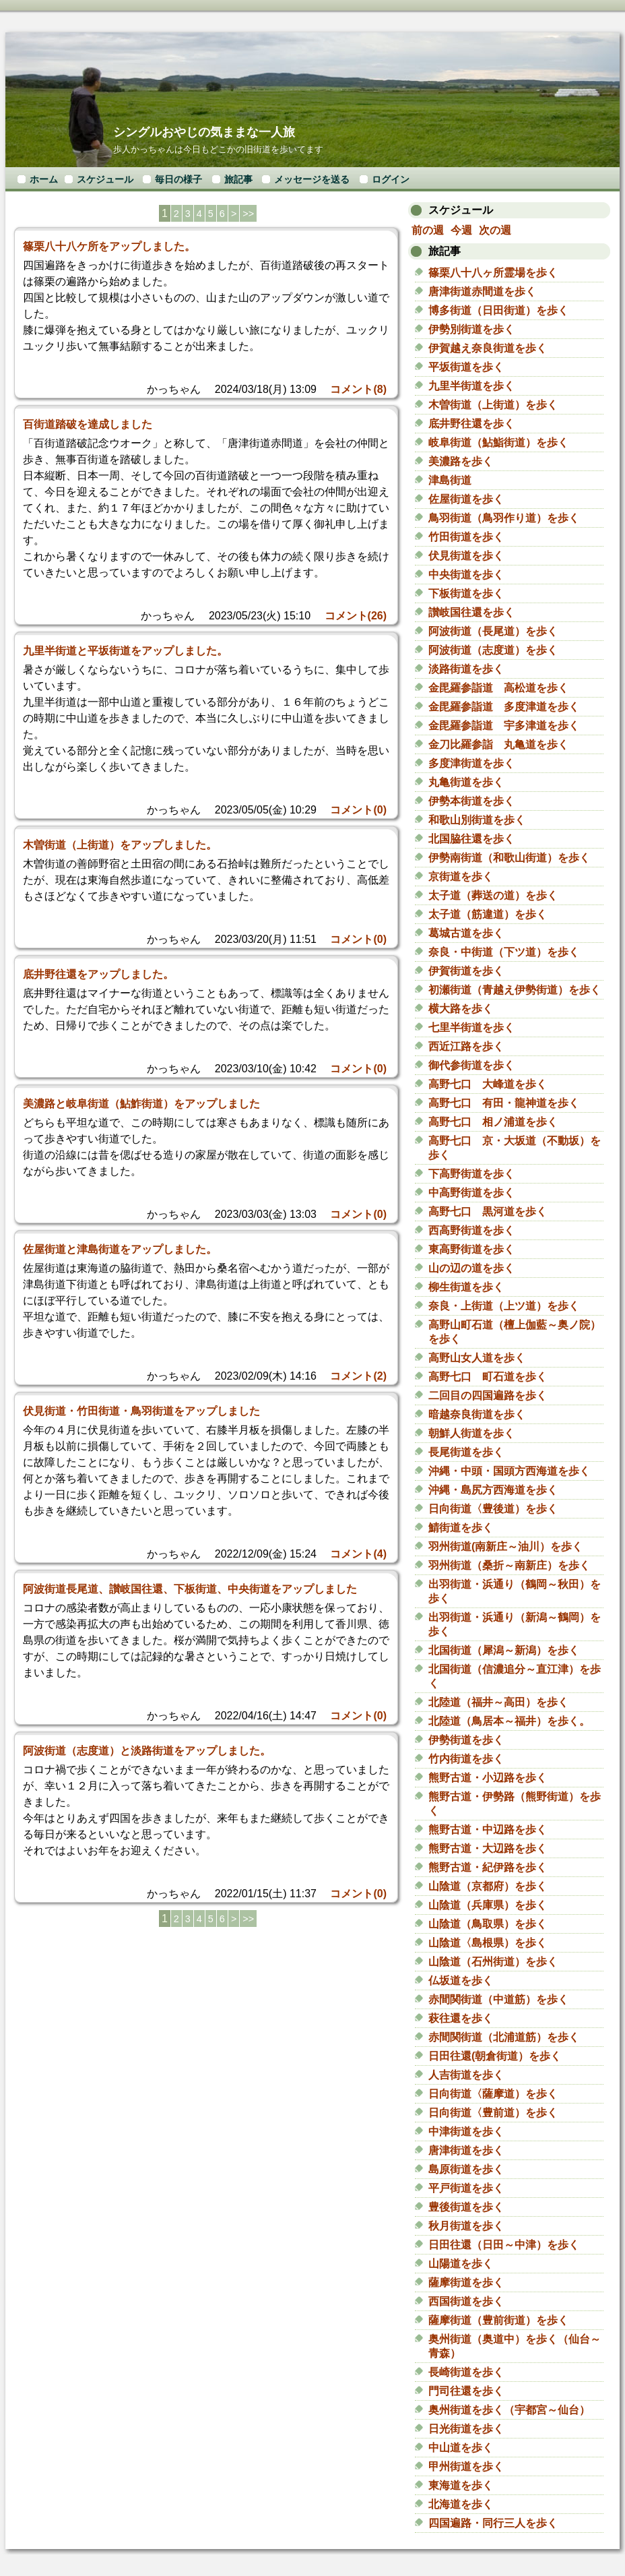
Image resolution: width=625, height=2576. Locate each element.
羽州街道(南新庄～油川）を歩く (505, 1546)
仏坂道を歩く (460, 1980)
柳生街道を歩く (466, 1287)
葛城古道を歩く (466, 933)
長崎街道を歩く (466, 2372)
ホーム (44, 179)
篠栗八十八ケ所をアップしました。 (109, 246)
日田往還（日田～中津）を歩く (503, 2244)
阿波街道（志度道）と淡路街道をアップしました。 (147, 1750)
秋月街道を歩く (466, 2226)
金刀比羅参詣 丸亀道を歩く (498, 744)
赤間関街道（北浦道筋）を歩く (503, 2037)
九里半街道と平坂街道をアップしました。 (125, 650)
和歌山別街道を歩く (476, 820)
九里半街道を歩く (471, 386)
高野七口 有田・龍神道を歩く (503, 1103)
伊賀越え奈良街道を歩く (487, 348)
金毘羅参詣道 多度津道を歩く (503, 706)
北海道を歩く (460, 2504)
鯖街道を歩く (460, 1527)
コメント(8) (358, 389)
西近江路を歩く (466, 1046)
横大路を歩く (460, 1008)
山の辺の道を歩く (471, 1268)
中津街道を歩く (466, 2131)
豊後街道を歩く (466, 2207)
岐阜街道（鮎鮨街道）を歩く (498, 442)
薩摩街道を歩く (466, 2282)
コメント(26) (356, 615)
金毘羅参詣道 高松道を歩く (498, 688)
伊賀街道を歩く (466, 971)
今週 (461, 230)
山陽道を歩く (460, 2263)
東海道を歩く (460, 2485)
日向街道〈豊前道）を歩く (493, 2112)
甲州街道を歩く (466, 2466)
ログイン (390, 179)
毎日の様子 (178, 179)
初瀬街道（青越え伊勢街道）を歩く (514, 989)
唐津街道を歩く (466, 2150)
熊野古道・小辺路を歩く (487, 1777)
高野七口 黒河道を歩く (487, 1211)
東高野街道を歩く (471, 1249)
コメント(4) (358, 1554)
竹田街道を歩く (466, 537)
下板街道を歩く (466, 593)
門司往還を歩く (466, 2391)
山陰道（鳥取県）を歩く (487, 1924)
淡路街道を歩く (466, 669)
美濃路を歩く (460, 461)
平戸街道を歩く (466, 2188)
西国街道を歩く (466, 2301)
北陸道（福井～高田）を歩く (498, 1702)
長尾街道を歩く (466, 1452)
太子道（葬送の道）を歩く (493, 895)
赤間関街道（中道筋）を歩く (498, 1999)
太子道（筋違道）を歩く (487, 914)
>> (248, 213)
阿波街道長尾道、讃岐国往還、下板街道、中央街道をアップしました (190, 1589)
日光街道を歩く (466, 2428)
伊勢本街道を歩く (471, 801)
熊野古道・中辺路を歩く (487, 1829)
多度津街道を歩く (471, 763)
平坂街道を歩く (466, 367)
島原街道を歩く (466, 2169)
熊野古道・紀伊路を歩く (487, 1867)
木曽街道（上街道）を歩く (493, 404)
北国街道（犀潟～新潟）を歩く (503, 1650)
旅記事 (238, 179)
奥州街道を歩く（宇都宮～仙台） (509, 2410)
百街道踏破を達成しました (87, 424)
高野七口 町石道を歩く (487, 1376)
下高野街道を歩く (471, 1173)
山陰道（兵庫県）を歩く (487, 1905)
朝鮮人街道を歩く (471, 1433)
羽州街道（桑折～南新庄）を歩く (509, 1565)
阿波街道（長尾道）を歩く (493, 631)
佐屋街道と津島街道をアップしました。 (120, 1249)
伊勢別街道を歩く (471, 329)
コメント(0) (358, 810)
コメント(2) (358, 1376)
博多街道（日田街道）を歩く (498, 310)
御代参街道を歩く (471, 1065)
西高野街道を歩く (471, 1230)
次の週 (495, 230)
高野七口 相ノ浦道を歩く (493, 1122)
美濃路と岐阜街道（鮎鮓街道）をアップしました (141, 1103)
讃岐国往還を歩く (471, 612)
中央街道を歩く (466, 574)
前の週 (428, 230)
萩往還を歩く (460, 2018)
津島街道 (449, 480)
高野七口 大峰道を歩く (487, 1084)
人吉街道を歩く (466, 2075)
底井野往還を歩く (471, 423)
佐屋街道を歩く (466, 499)
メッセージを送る (312, 179)
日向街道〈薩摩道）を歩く (493, 2093)
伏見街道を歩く (466, 555)
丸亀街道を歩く (466, 782)
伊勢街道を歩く (466, 1740)
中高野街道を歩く (471, 1192)
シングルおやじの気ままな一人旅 (204, 132)
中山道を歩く (460, 2447)
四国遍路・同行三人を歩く (498, 2523)
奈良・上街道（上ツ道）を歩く (503, 1306)
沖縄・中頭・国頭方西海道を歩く (509, 1471)
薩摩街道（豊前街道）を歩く (498, 2320)
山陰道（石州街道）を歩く (493, 1961)
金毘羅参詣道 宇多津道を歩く (503, 725)
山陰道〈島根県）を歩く (487, 1943)
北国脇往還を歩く (471, 839)
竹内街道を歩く (466, 1759)
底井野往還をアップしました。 (98, 974)
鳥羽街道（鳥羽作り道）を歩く (503, 518)
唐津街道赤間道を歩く (482, 291)
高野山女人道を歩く (476, 1357)
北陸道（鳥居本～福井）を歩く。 (509, 1721)
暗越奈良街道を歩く (476, 1414)
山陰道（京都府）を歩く (487, 1886)
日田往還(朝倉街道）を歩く (494, 2056)
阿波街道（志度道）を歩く (493, 650)
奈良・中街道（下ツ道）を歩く (503, 952)
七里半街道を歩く (471, 1027)
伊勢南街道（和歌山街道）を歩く (509, 857)
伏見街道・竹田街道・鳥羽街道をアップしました (141, 1411)
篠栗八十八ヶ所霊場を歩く (493, 272)
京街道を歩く (460, 876)
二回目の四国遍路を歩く (487, 1395)
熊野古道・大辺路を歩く (487, 1848)
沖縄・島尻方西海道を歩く (493, 1490)
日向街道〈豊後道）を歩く (493, 1508)
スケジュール (105, 179)
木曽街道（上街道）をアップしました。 (120, 845)
